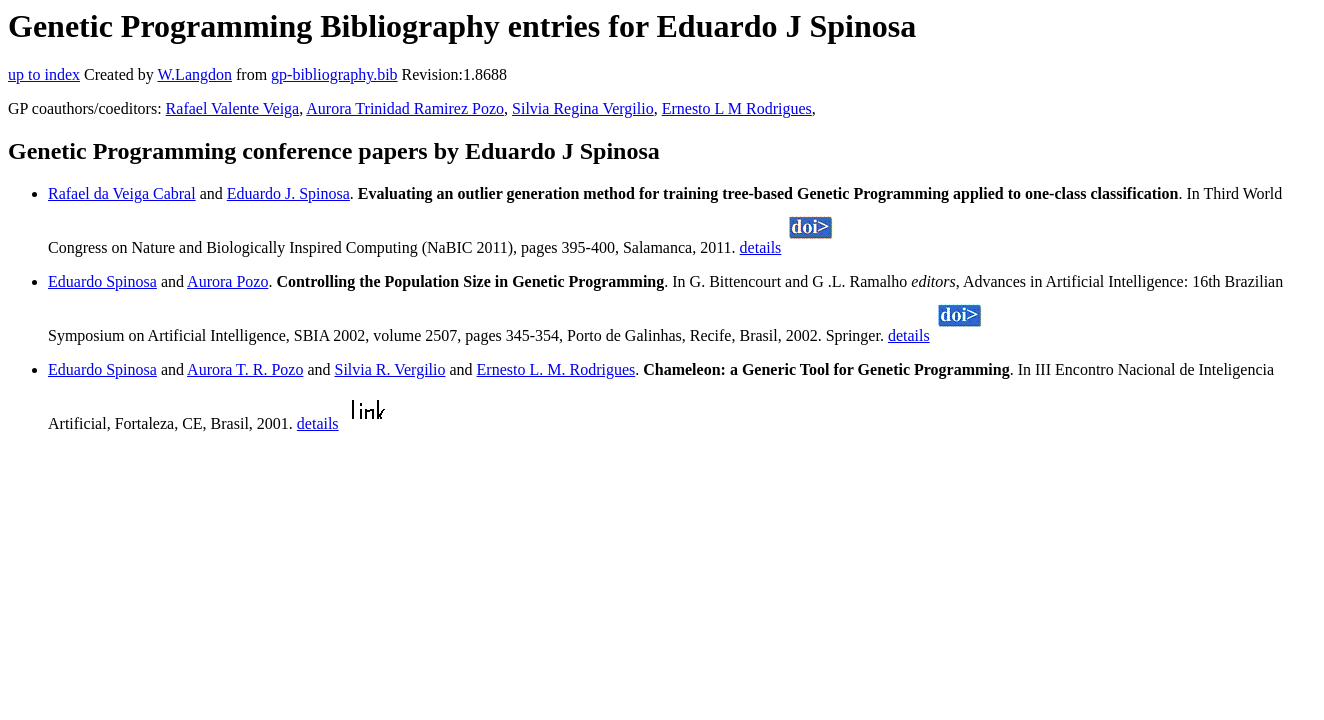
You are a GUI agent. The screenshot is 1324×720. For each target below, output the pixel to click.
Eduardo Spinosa (102, 281)
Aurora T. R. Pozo (245, 369)
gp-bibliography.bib (334, 74)
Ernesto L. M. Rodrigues (556, 369)
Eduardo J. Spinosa (288, 193)
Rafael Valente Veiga (233, 108)
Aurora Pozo (227, 281)
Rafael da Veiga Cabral (122, 193)
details (761, 247)
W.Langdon (194, 74)
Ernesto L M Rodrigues (737, 108)
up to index (44, 74)
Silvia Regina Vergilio (583, 108)
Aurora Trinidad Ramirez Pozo (405, 108)
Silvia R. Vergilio (389, 369)
